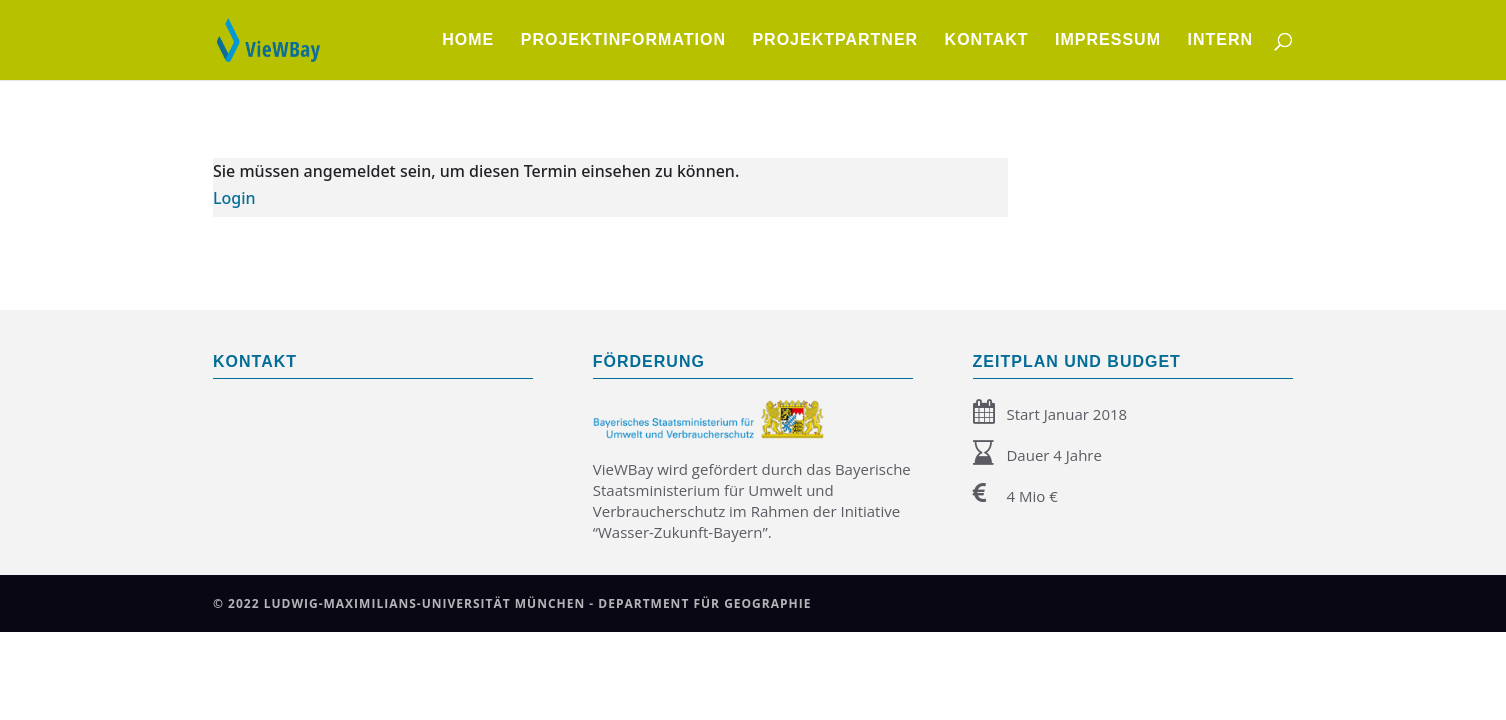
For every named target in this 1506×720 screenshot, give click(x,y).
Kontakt (987, 40)
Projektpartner (835, 40)
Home (468, 40)
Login (234, 198)
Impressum (1108, 40)
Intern (1220, 40)
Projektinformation (623, 40)
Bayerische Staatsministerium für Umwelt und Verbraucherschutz (752, 490)
